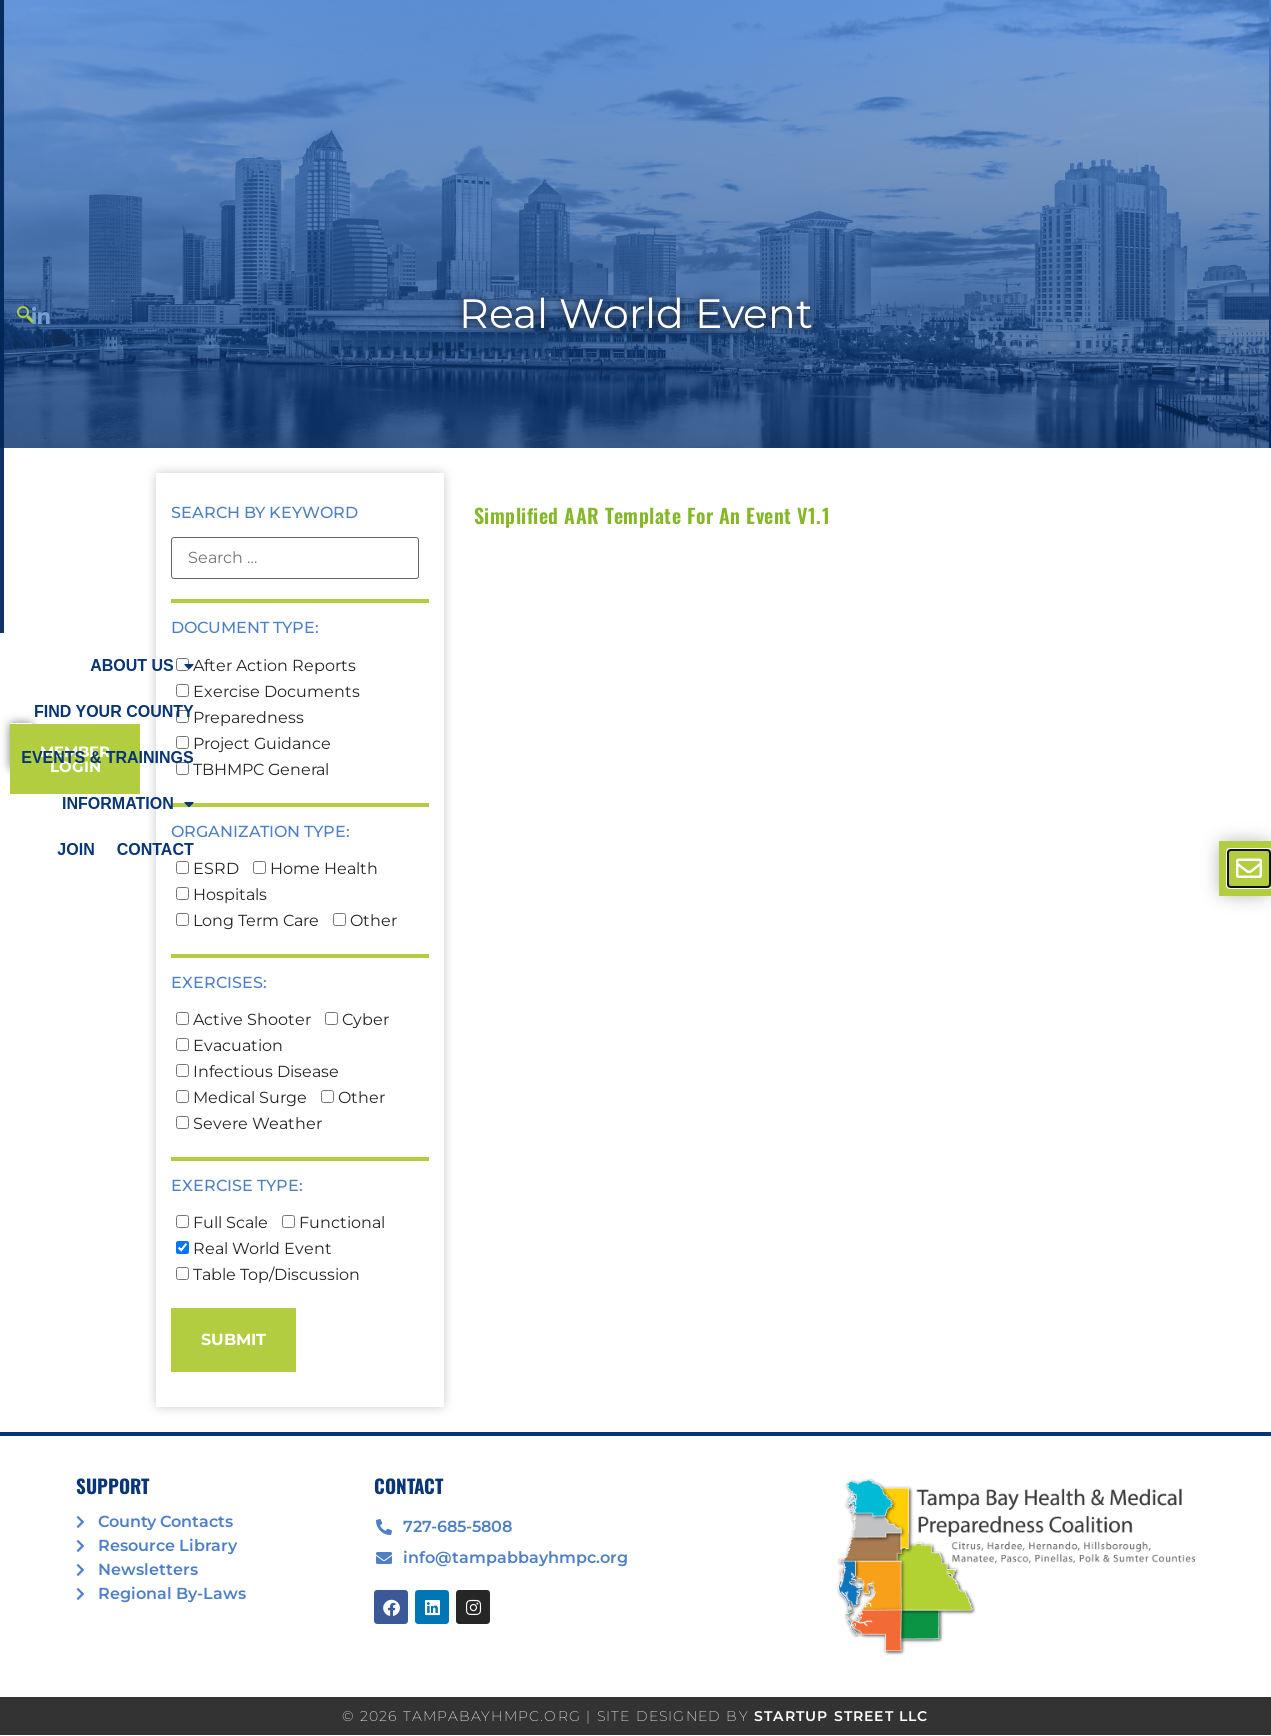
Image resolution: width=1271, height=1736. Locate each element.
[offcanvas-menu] (1249, 868)
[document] (635, 868)
